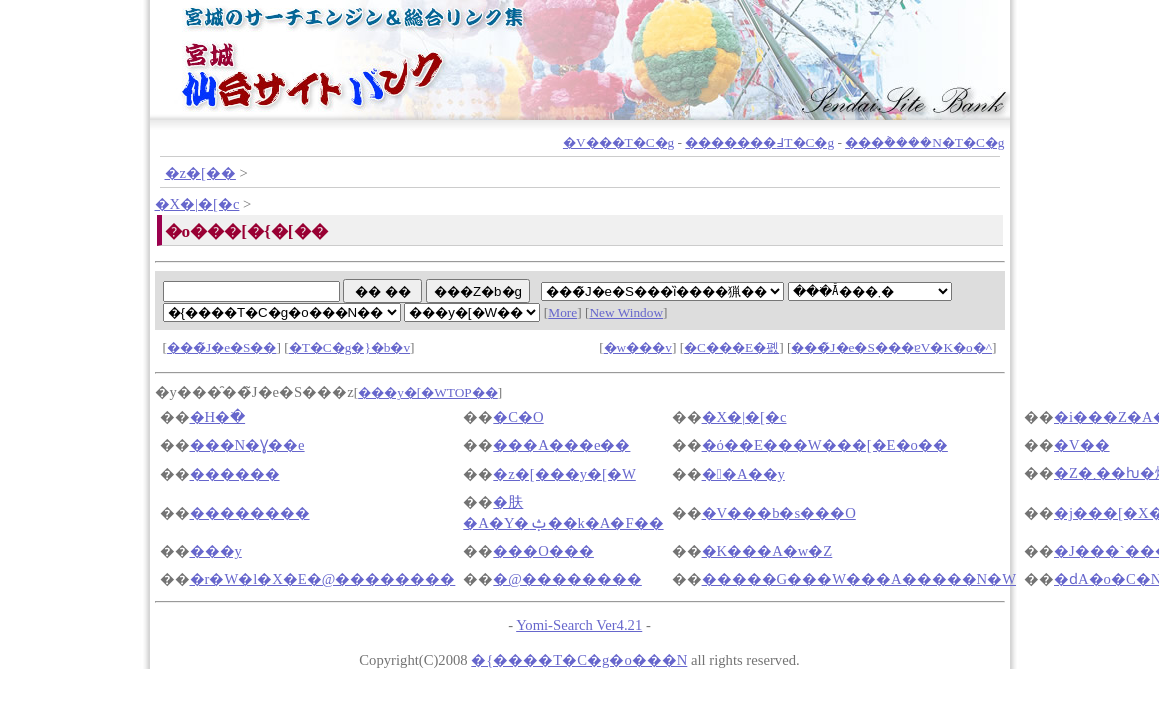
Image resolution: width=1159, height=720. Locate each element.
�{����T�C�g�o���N (579, 660)
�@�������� (567, 579)
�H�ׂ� (218, 417)
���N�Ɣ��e (247, 445)
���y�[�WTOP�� (428, 392)
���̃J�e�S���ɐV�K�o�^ (891, 347)
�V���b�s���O (779, 513)
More (562, 312)
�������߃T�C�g (759, 142)
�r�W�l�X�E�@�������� (323, 579)
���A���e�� (561, 445)
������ (235, 474)
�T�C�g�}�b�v (349, 347)
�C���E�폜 (731, 347)
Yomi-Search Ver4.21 (579, 625)
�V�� (1082, 445)
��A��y (743, 474)
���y (216, 551)
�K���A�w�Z (767, 551)
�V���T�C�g (618, 142)
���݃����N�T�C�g (924, 142)
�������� (250, 513)
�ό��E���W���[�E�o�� (825, 445)
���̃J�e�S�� (222, 347)
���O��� (543, 551)
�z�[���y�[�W (564, 474)
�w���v (638, 347)
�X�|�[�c (197, 204)
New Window (626, 312)
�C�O (518, 417)
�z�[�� (200, 173)
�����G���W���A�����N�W (859, 579)
